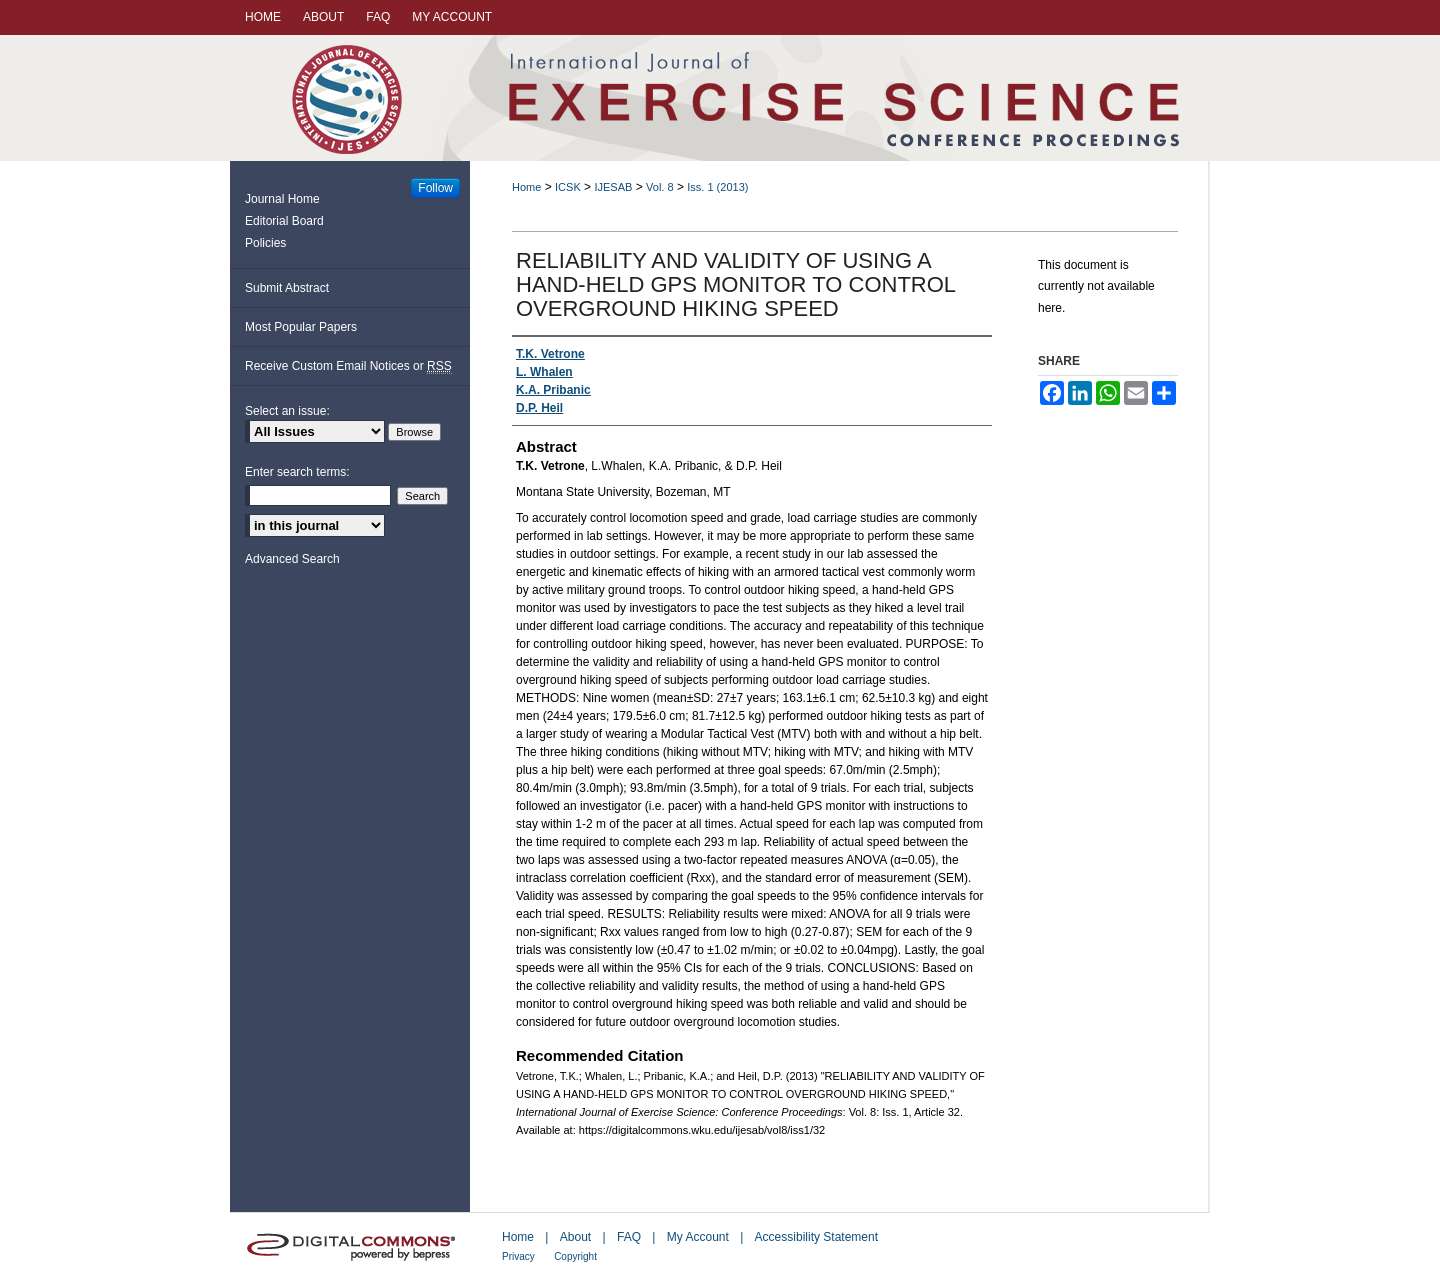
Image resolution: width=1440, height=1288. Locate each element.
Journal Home (282, 199)
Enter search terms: (297, 472)
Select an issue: (287, 411)
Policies (265, 243)
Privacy (518, 1256)
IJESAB (613, 187)
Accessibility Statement (816, 1237)
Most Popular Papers (301, 327)
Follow (435, 188)
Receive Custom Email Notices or (348, 366)
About (575, 1237)
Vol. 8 (660, 187)
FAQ (629, 1237)
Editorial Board (284, 221)
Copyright (575, 1256)
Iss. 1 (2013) (717, 187)
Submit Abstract (287, 288)
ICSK (568, 187)
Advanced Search (292, 559)
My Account (698, 1237)
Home (526, 187)
